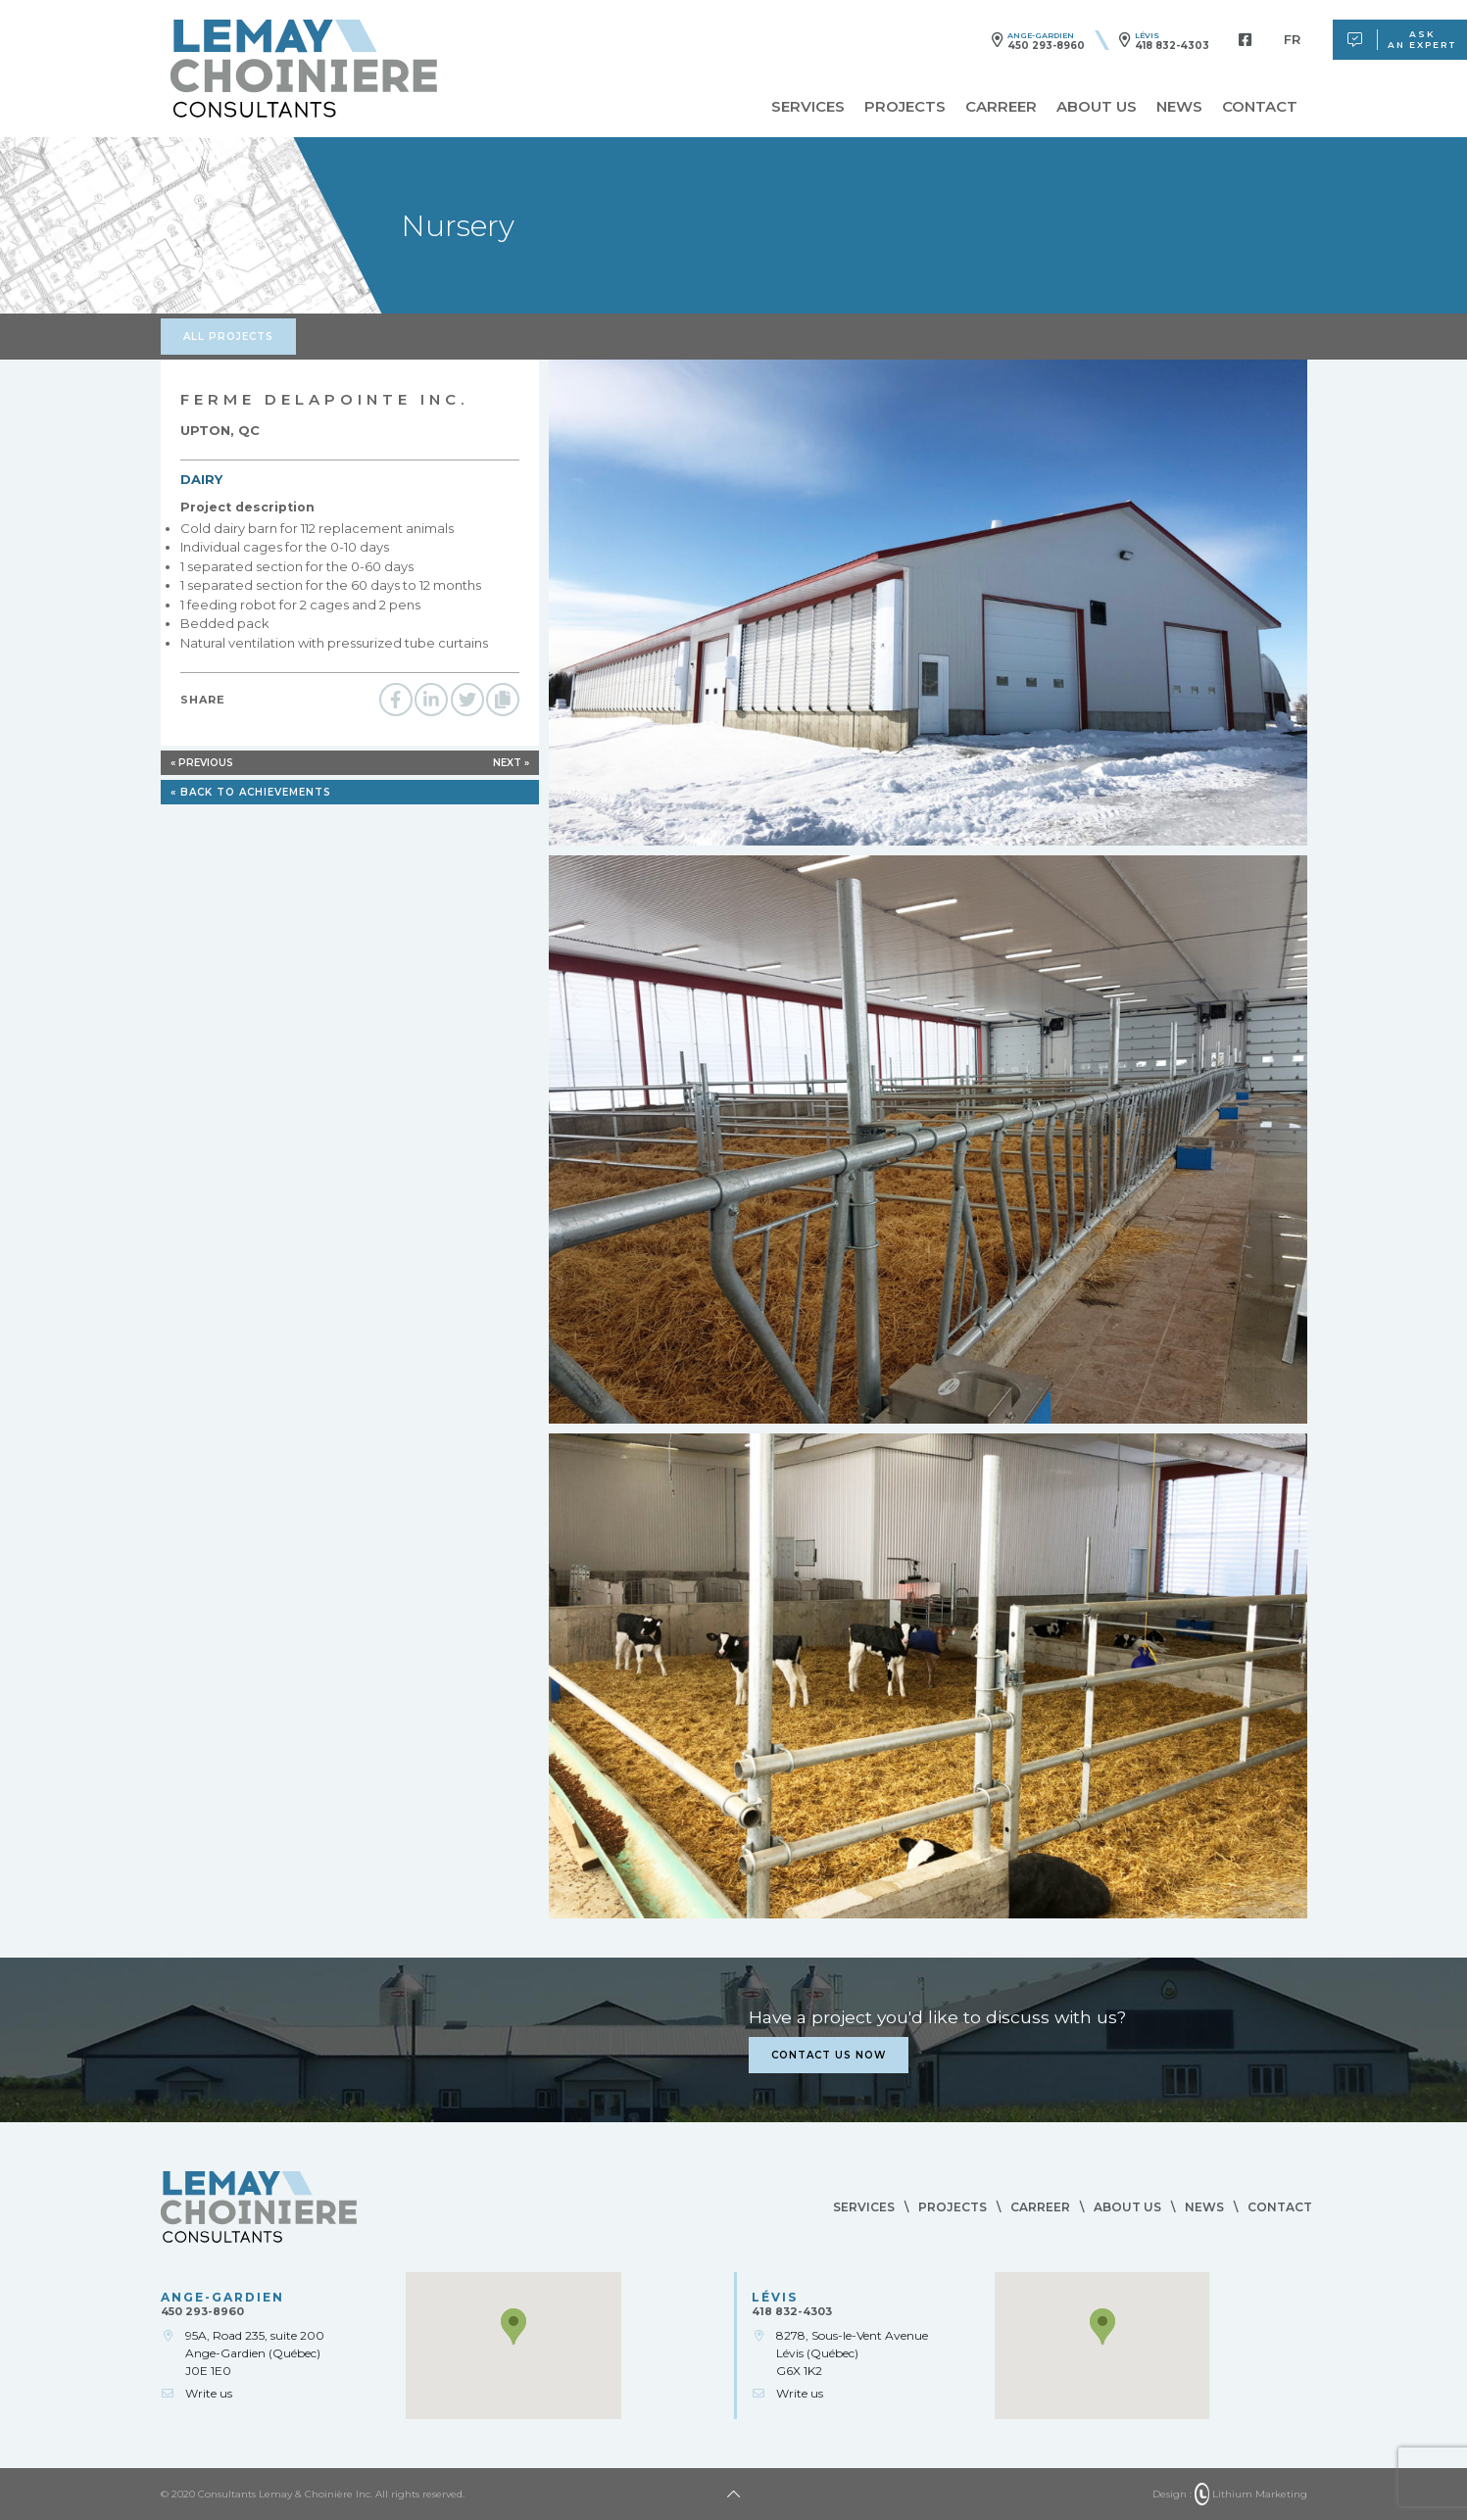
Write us (208, 2393)
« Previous (202, 762)
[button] (513, 2326)
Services (808, 106)
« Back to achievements (251, 792)
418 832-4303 (1172, 46)
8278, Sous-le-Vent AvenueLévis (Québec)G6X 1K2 (852, 2353)
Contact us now (828, 2055)
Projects (905, 106)
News (1179, 106)
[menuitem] (1292, 39)
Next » (511, 762)
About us (1096, 106)
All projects (228, 336)
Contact (1259, 106)
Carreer (1001, 106)
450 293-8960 (1046, 46)
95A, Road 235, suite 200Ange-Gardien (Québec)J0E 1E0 (254, 2353)
